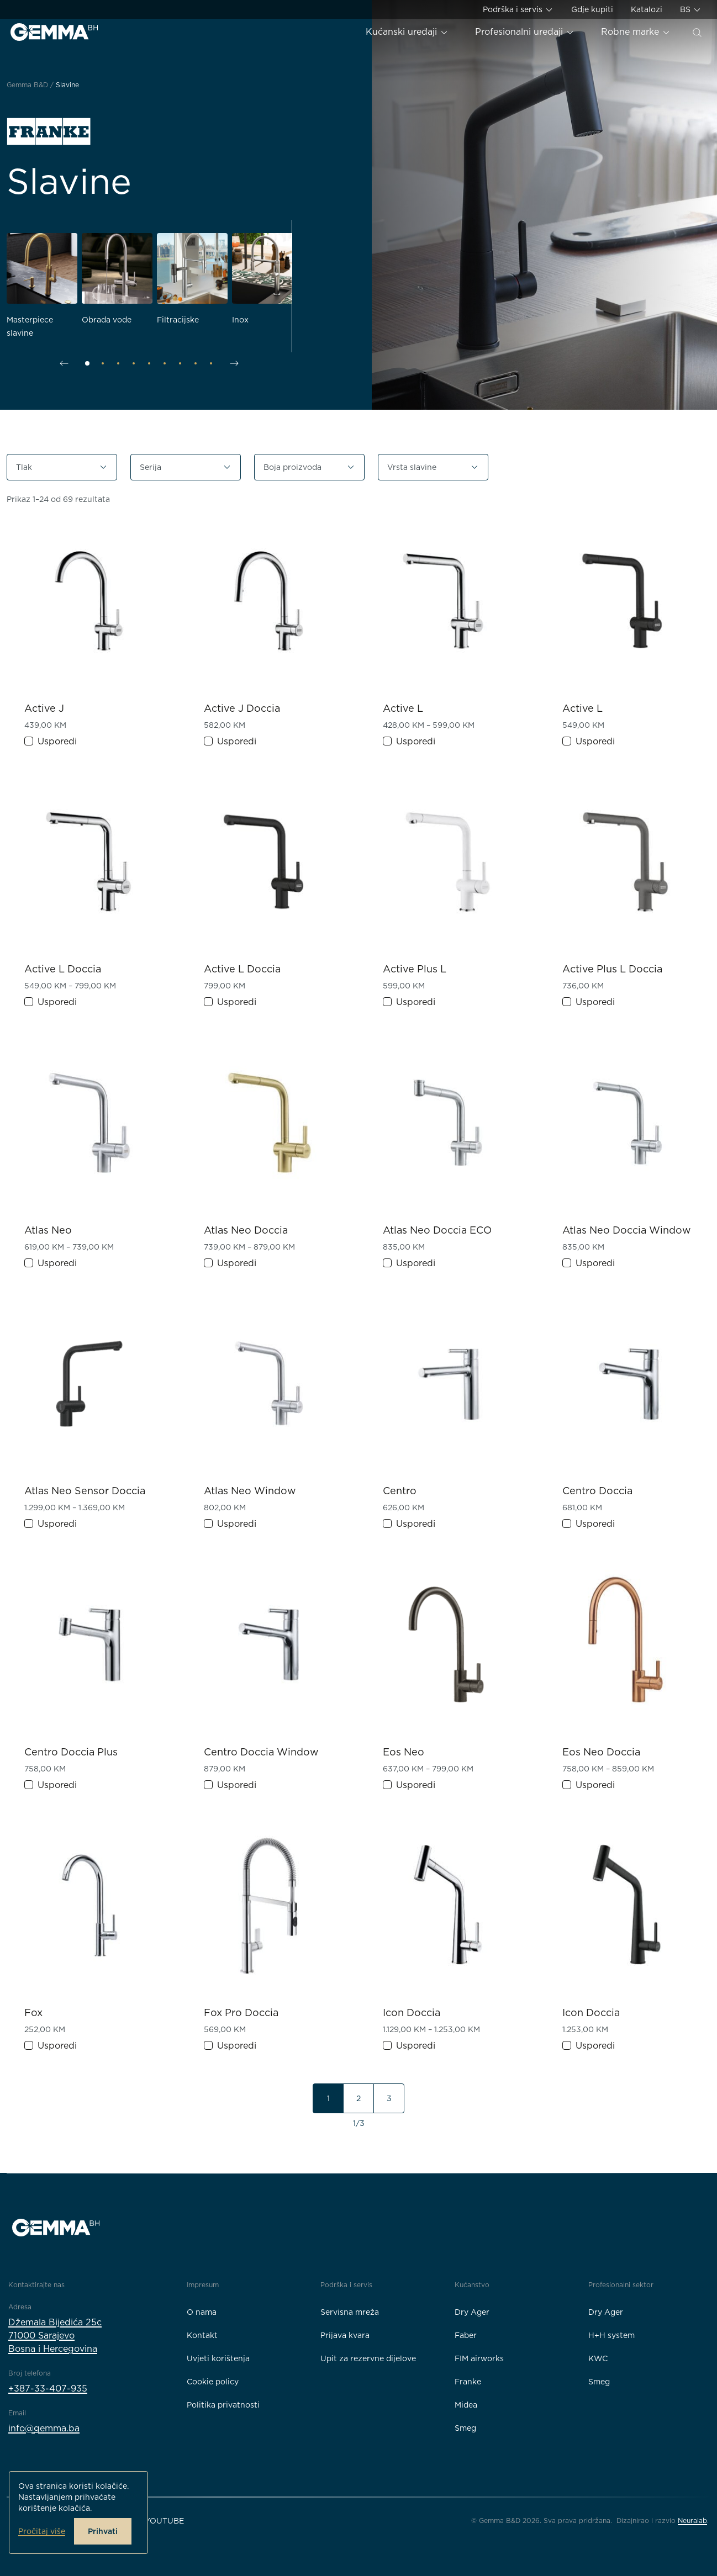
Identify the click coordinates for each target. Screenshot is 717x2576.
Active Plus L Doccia (612, 969)
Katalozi (646, 9)
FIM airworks (479, 2358)
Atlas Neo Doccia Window (626, 1230)
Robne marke (636, 32)
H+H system (611, 2335)
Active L (403, 708)
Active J (44, 708)
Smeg (465, 2428)
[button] (62, 467)
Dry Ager (472, 2312)
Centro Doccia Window (261, 1752)
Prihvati (103, 2531)
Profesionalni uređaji (524, 32)
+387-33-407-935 (47, 2388)
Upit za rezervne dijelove (368, 2358)
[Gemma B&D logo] (54, 32)
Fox (33, 2012)
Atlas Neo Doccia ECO (437, 1230)
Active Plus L (414, 969)
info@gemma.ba (44, 2428)
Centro (400, 1490)
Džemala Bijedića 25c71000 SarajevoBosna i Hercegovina (55, 2335)
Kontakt (202, 2335)
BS (691, 9)
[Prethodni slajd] (64, 363)
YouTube (164, 2520)
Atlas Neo (48, 1230)
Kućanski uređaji (407, 32)
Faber (466, 2335)
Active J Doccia (242, 708)
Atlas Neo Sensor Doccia (84, 1490)
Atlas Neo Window (250, 1490)
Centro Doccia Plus (71, 1752)
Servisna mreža (349, 2312)
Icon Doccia (411, 2012)
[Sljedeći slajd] (234, 363)
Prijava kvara (345, 2335)
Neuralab (692, 2520)
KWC (598, 2358)
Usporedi (57, 741)
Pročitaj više (41, 2531)
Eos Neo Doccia (601, 1752)
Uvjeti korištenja (218, 2358)
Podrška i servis (518, 9)
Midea (466, 2404)
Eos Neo (403, 1752)
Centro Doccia (597, 1490)
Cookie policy (213, 2381)
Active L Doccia (62, 969)
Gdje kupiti (592, 9)
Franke (468, 2381)
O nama (202, 2312)
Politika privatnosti (223, 2404)
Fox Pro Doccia (241, 2012)
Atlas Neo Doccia (246, 1230)
